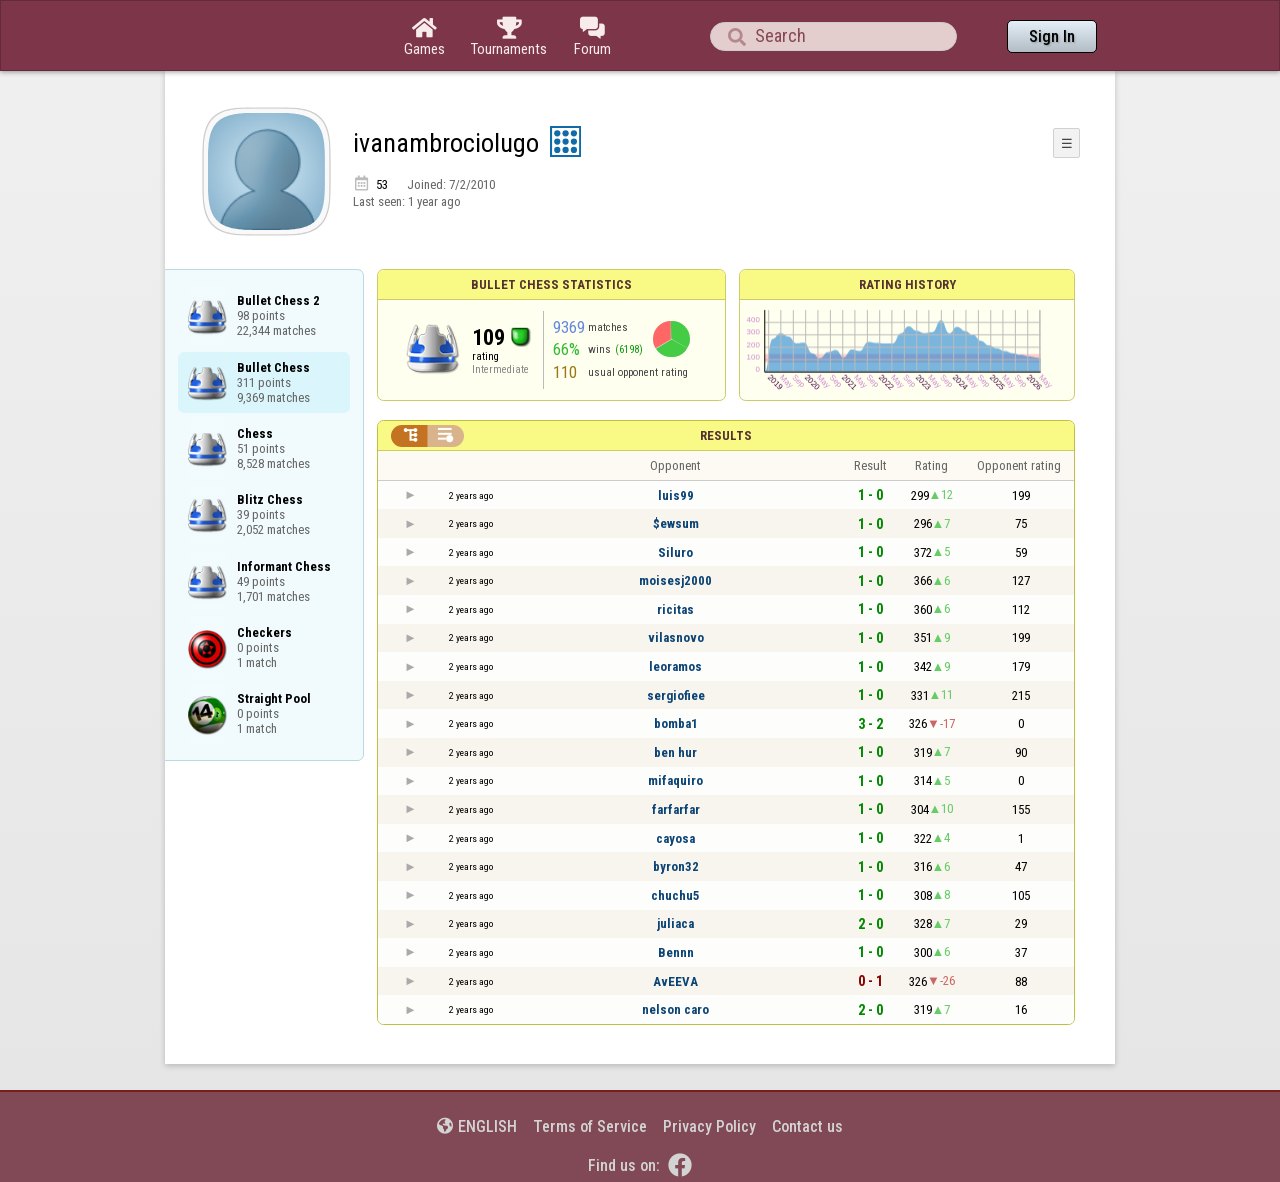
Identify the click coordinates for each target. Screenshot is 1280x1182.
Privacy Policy (709, 1126)
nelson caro (675, 1009)
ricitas (675, 609)
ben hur (675, 752)
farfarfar (676, 809)
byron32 (676, 866)
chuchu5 (675, 895)
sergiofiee (676, 695)
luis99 (676, 495)
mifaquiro (675, 780)
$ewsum (676, 523)
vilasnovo (676, 637)
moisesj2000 (675, 580)
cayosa (675, 838)
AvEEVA (675, 981)
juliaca (675, 923)
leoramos (675, 666)
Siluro (675, 552)
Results (726, 435)
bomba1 (676, 723)
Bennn (676, 952)
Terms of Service (590, 1126)
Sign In (1052, 36)
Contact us (807, 1126)
